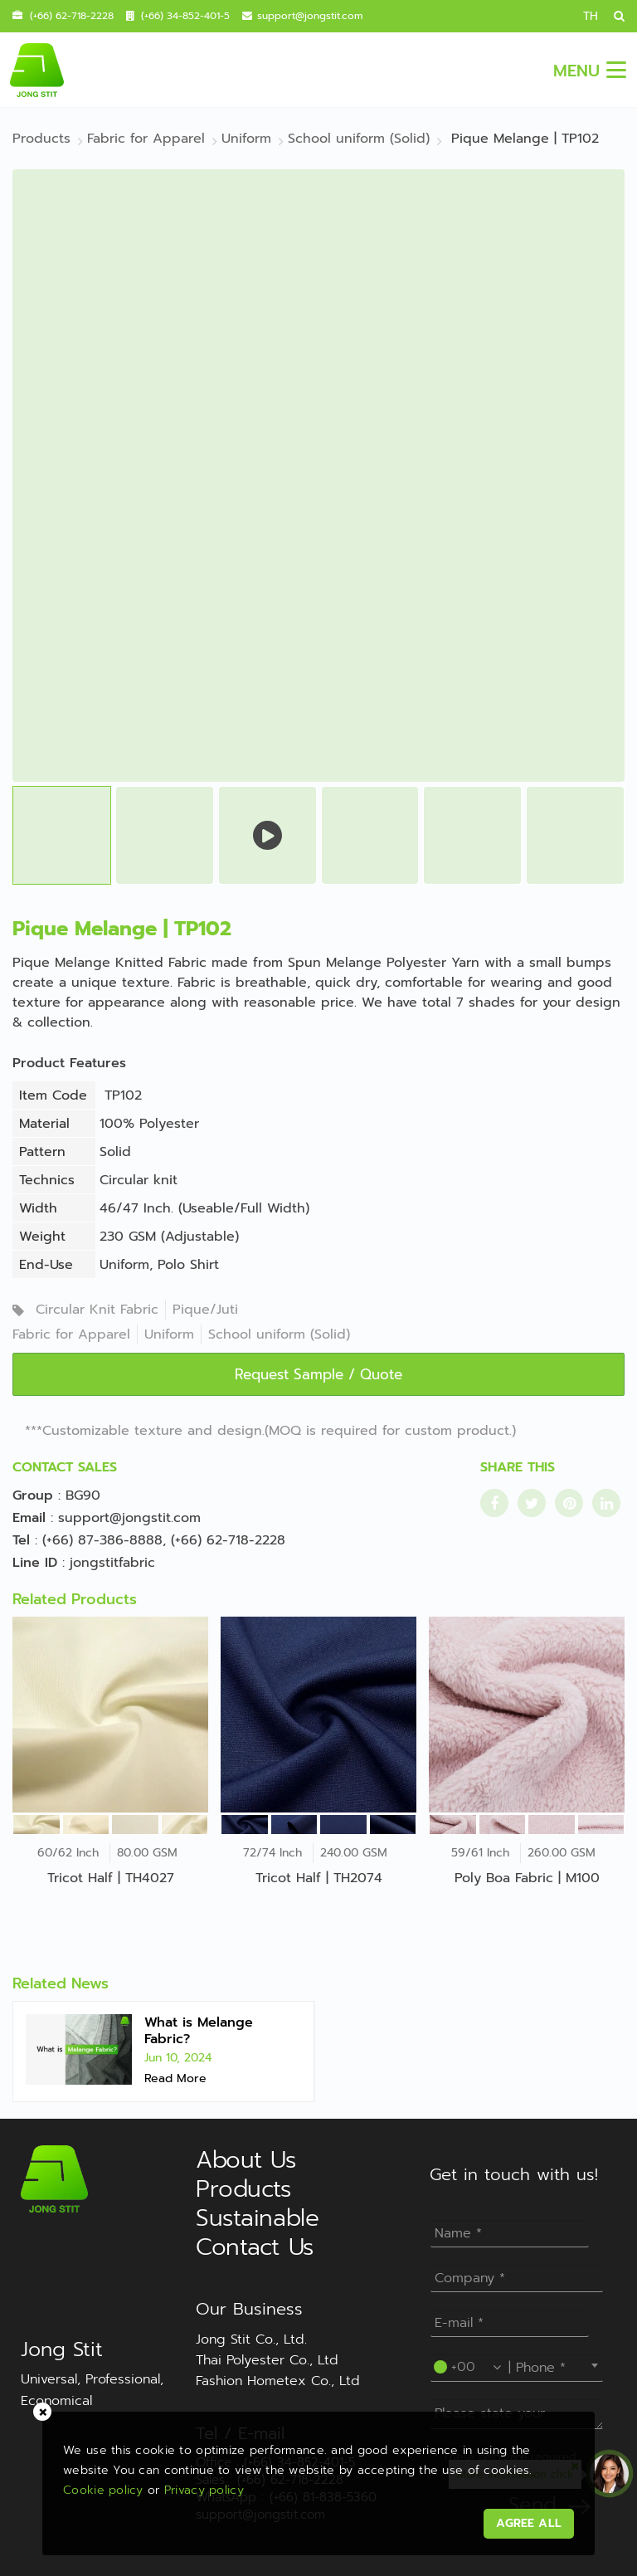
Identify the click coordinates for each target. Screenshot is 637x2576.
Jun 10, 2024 (178, 2057)
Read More (175, 2078)
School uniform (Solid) (279, 1334)
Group (32, 1495)
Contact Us (255, 2246)
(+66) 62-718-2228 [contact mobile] (72, 15)
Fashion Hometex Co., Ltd (278, 2381)
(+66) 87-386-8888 (102, 1540)
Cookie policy (107, 2486)
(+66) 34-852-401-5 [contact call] (185, 15)
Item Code (53, 1095)
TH (590, 16)
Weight (42, 1237)
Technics (47, 1180)
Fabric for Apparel (71, 1334)
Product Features (69, 1063)
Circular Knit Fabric (97, 1310)
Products (243, 2188)
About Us (246, 2159)
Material (44, 1124)
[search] (613, 16)
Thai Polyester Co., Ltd (267, 2360)
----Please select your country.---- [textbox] (520, 2365)
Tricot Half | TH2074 (318, 1878)
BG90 (83, 1495)
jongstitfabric (112, 1563)
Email (29, 1518)
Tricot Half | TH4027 (110, 1878)
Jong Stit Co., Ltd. (251, 2339)
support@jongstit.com (129, 1518)
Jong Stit (62, 2349)
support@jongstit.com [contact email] (309, 15)
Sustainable (257, 2217)
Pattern (42, 1152)
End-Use (46, 1265)
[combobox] (517, 2365)
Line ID (34, 1562)
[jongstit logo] (36, 69)
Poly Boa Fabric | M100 (527, 1878)
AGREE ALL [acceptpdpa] (524, 2519)
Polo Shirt (188, 1265)
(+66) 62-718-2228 (228, 1540)
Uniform (124, 1265)
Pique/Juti (205, 1310)
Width (38, 1208)
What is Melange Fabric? (198, 2031)
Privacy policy (208, 2486)
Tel (21, 1540)
